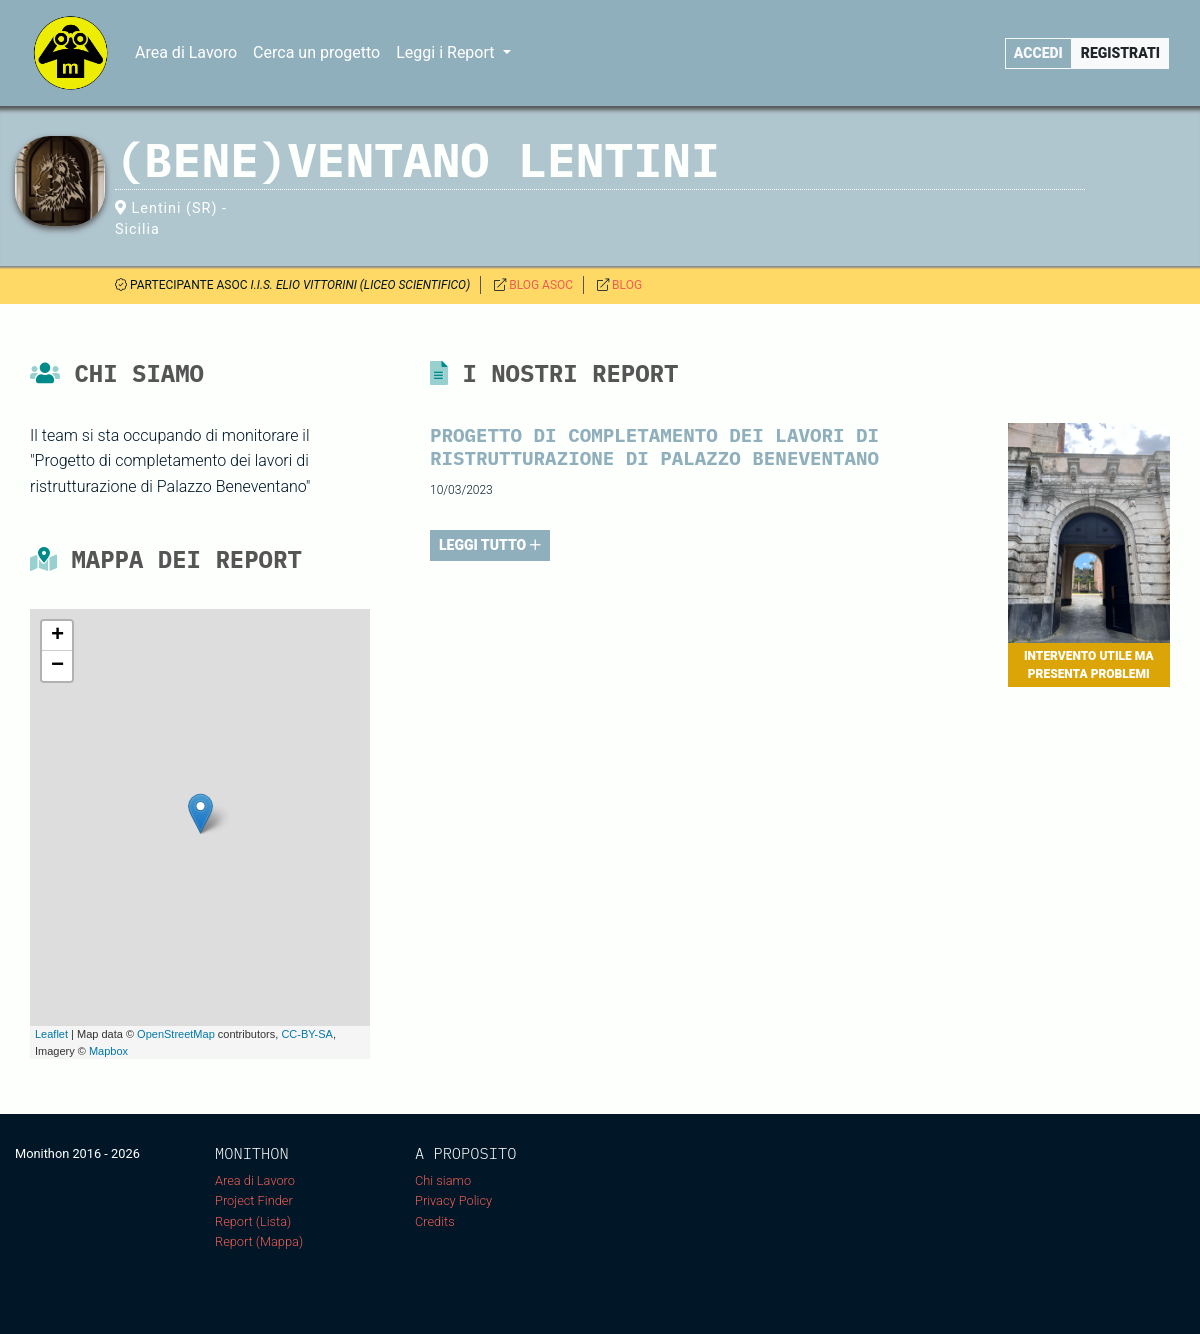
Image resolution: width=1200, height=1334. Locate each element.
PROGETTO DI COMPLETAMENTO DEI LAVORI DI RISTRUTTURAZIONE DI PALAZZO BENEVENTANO (654, 446)
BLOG (627, 285)
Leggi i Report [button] (447, 52)
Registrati (1120, 53)
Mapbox (108, 1051)
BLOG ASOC (541, 285)
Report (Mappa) (259, 1241)
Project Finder (254, 1200)
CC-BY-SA (307, 1034)
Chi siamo (443, 1180)
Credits (435, 1221)
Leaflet (51, 1034)
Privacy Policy (453, 1200)
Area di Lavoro (186, 52)
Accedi (1038, 53)
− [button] (57, 666)
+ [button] (57, 636)
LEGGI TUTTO (490, 545)
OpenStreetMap (176, 1034)
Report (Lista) (253, 1221)
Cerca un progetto (316, 52)
